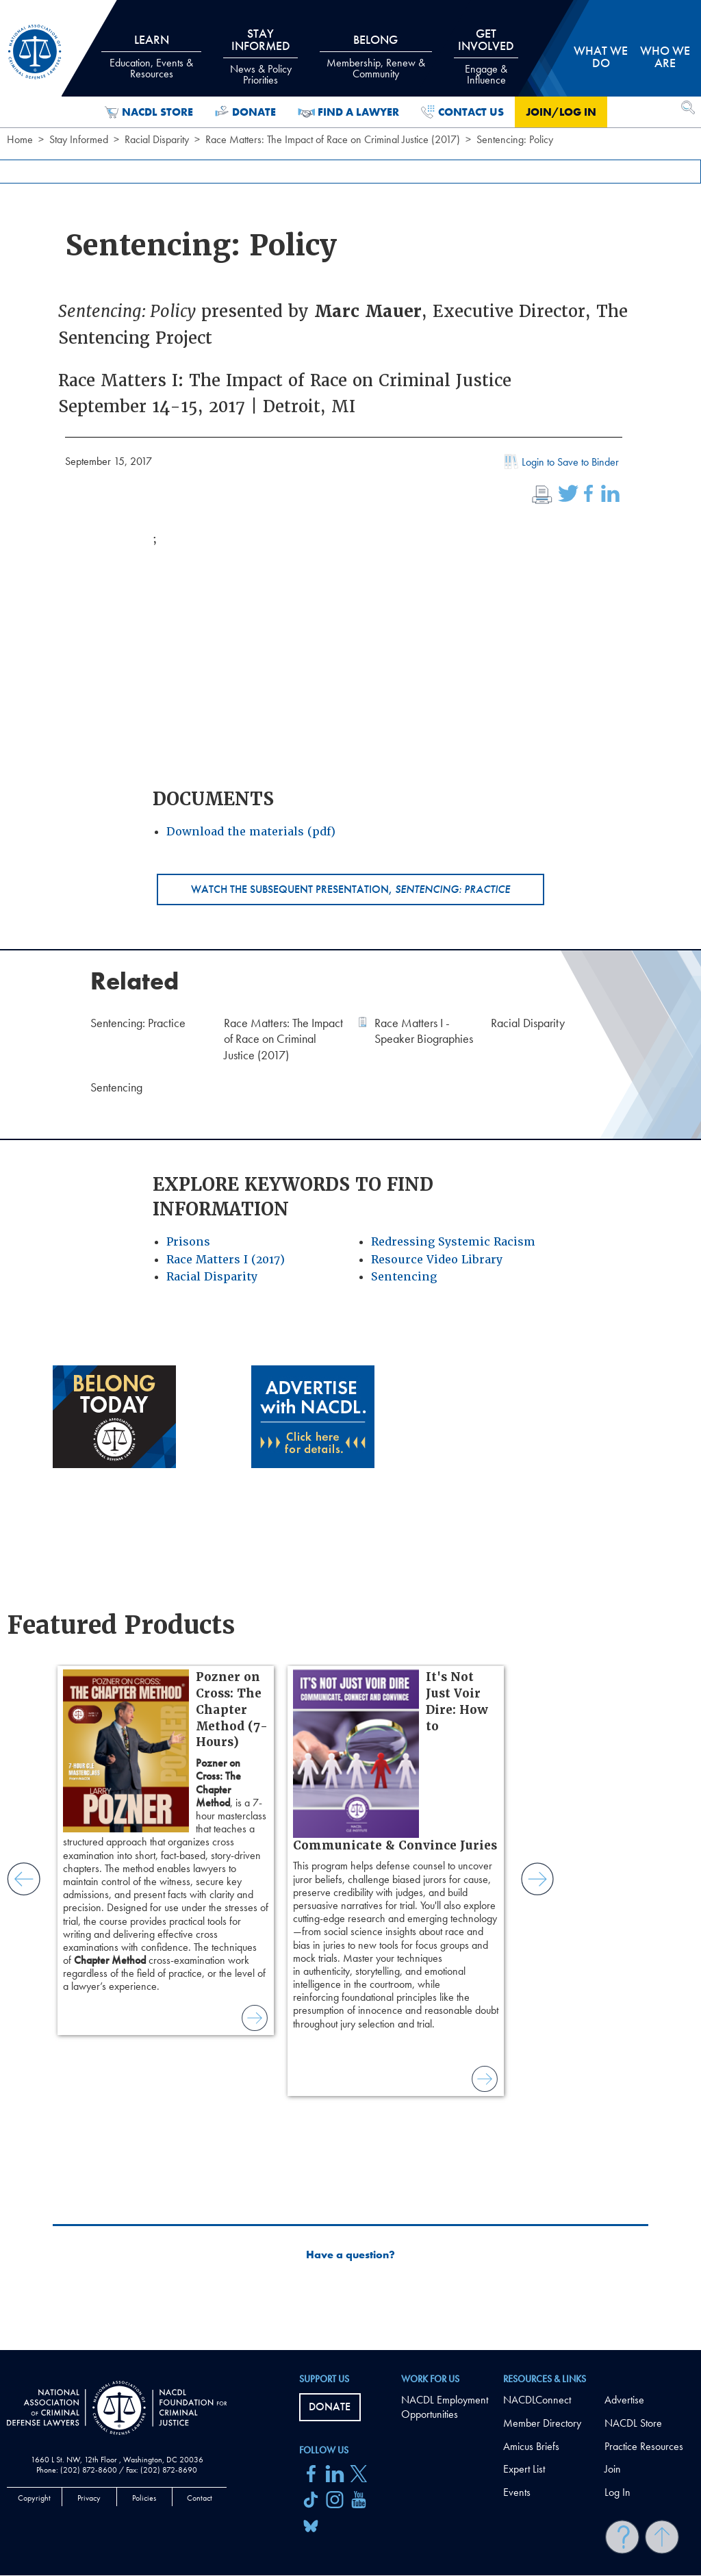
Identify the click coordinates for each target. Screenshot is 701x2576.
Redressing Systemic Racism (453, 1242)
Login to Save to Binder (560, 463)
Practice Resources (643, 2446)
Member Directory (542, 2423)
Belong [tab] (376, 56)
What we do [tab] (601, 56)
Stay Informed (78, 139)
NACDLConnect (537, 2399)
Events (517, 2492)
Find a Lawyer (349, 112)
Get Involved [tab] (486, 56)
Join (612, 2469)
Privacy (89, 2497)
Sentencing (404, 1277)
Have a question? (350, 2255)
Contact (199, 2497)
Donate (245, 112)
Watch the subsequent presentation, (350, 889)
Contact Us (462, 112)
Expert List (524, 2469)
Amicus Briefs (531, 2446)
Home (20, 139)
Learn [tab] (151, 56)
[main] (350, 1175)
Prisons (188, 1242)
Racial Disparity (157, 139)
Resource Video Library (436, 1259)
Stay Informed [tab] (260, 56)
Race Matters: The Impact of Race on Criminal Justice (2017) (332, 139)
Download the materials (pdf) (250, 831)
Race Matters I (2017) (225, 1259)
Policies (144, 2497)
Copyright (34, 2497)
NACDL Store (149, 112)
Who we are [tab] (665, 56)
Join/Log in (561, 112)
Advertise (624, 2399)
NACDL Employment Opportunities (444, 2406)
